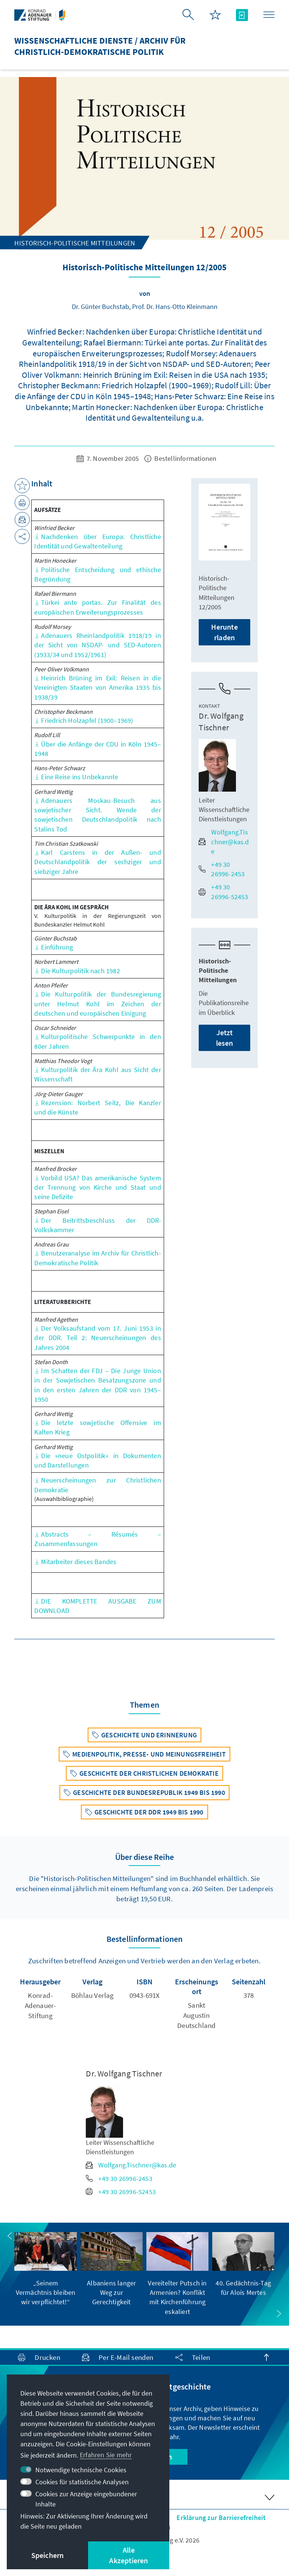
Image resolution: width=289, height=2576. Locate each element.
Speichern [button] (47, 2555)
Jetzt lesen (224, 1038)
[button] (10, 2236)
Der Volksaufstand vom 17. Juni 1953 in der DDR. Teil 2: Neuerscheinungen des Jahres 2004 (97, 1337)
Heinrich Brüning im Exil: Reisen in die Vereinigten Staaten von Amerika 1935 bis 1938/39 (97, 687)
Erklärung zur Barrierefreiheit (221, 2517)
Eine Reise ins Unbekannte (76, 776)
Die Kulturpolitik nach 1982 (77, 970)
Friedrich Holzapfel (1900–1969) (83, 720)
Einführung (53, 947)
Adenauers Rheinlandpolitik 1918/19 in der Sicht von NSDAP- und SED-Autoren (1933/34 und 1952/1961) (97, 645)
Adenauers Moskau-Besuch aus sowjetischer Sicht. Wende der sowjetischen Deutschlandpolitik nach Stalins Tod (97, 814)
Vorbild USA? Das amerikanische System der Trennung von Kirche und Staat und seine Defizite (97, 1187)
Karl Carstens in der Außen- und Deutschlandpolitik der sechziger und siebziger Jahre (97, 861)
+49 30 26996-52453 (223, 892)
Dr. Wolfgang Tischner (221, 721)
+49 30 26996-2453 (222, 869)
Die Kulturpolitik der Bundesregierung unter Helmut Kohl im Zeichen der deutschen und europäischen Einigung (97, 1003)
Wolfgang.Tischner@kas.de (224, 841)
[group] (45, 2269)
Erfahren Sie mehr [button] (106, 2454)
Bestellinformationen (180, 458)
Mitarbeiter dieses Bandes (75, 1561)
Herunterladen (224, 632)
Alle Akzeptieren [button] (128, 2555)
